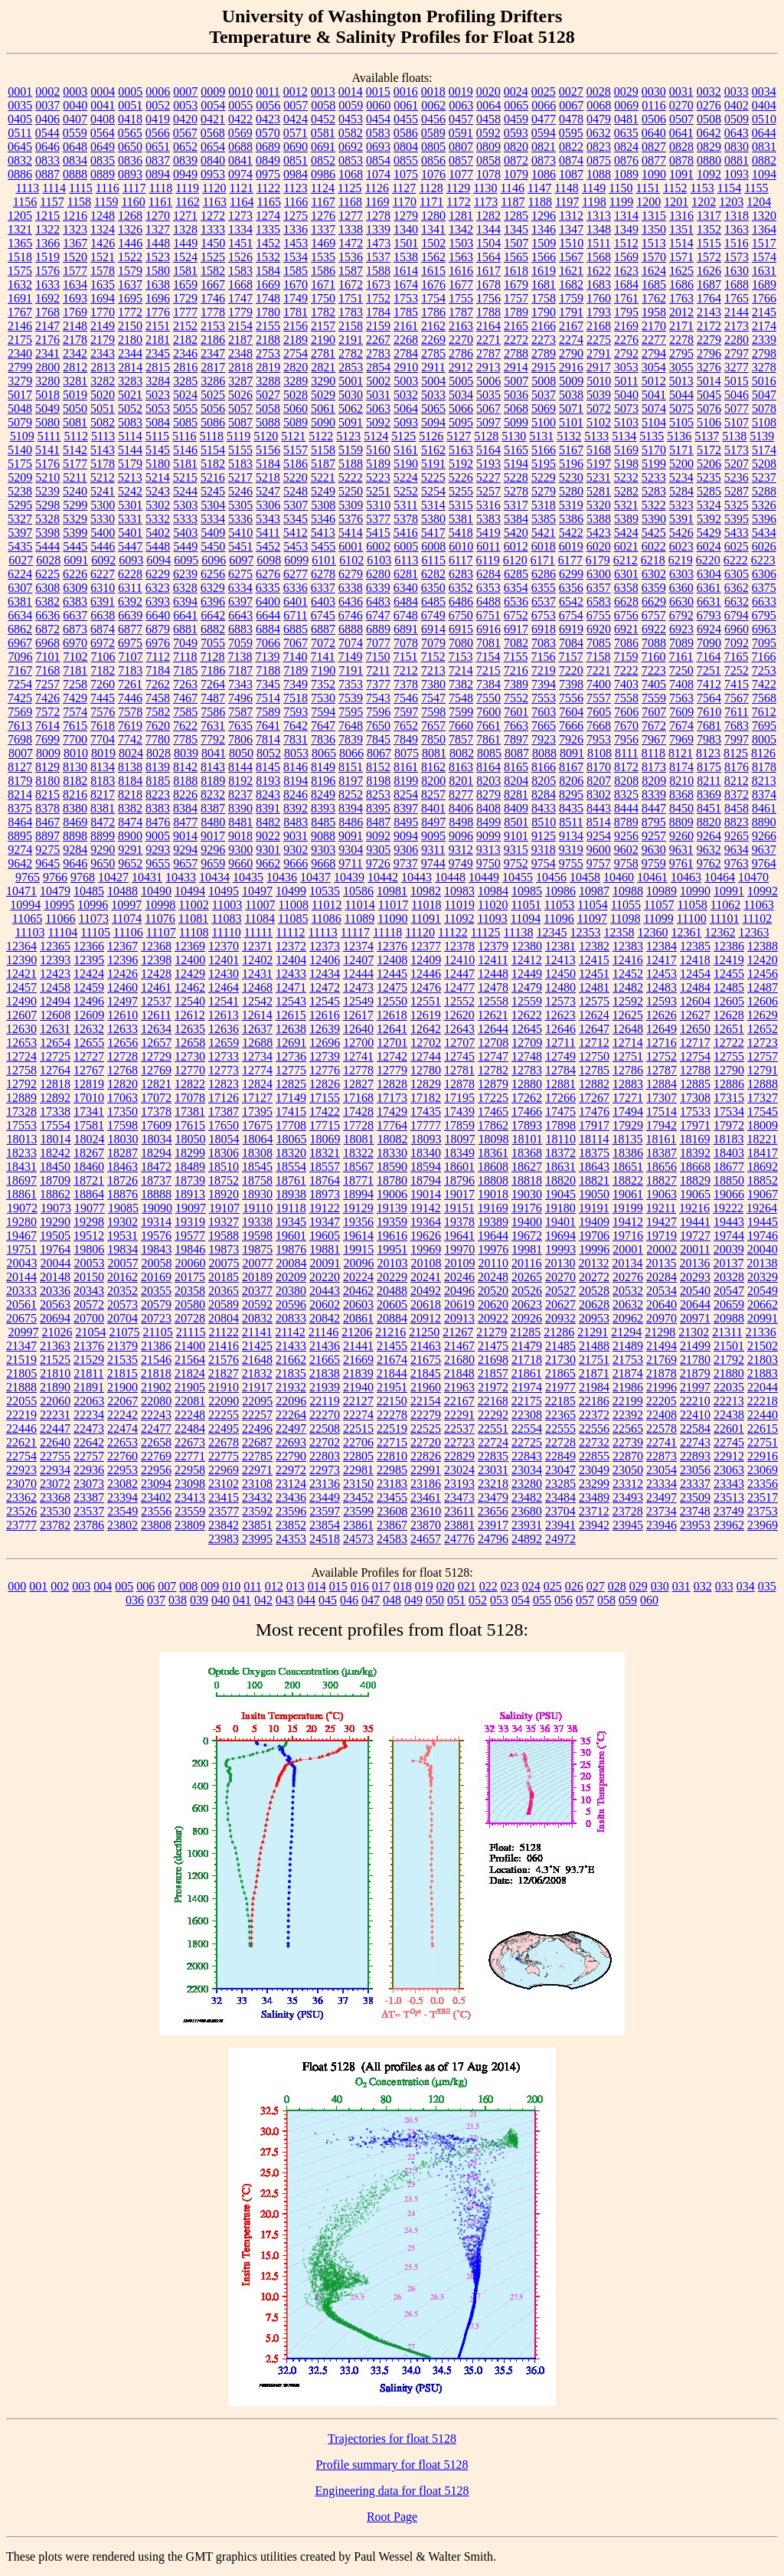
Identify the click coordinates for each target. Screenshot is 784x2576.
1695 (130, 298)
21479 (526, 1345)
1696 (157, 298)
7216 (516, 670)
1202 (703, 201)
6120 (515, 560)
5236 (736, 477)
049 (413, 1600)
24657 (425, 1538)
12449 (526, 973)
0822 (571, 146)
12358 (618, 932)
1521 (102, 256)
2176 (47, 339)
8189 (213, 780)
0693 (378, 146)
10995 (59, 904)
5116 (184, 436)
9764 (764, 863)
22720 (425, 1442)
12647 (594, 1028)
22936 (89, 1469)
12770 (190, 1070)
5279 (543, 491)
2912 (461, 367)
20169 (156, 1276)
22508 (324, 1428)
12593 (661, 1001)
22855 (594, 1456)
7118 (185, 656)
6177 (570, 560)
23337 (695, 1483)
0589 (433, 132)
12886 (729, 1083)
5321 (626, 505)
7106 (103, 656)
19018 (493, 1194)
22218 (762, 1400)
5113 (103, 436)
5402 (157, 532)
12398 (156, 959)
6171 (543, 560)
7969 (681, 739)
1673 (378, 284)
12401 (223, 959)
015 (338, 1586)
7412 (709, 684)
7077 (378, 642)
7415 (736, 684)
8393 (323, 808)
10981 (392, 890)
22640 (55, 1442)
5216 (213, 477)
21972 (493, 1387)
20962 (627, 1318)
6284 (488, 573)
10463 (686, 877)
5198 (626, 463)
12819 (89, 1083)
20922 (493, 1318)
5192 (461, 463)
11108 (194, 932)
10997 (126, 904)
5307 (295, 505)
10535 (324, 890)
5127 (458, 436)
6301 (626, 573)
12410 (459, 959)
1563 (461, 256)
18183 (728, 1139)
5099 (516, 422)
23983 (223, 1538)
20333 (21, 1290)
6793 (709, 615)
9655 (157, 863)
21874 (627, 1373)
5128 (486, 436)
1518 (20, 256)
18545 (257, 1166)
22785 (257, 1456)
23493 (627, 1497)
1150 (620, 188)
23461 (425, 1497)
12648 (627, 1028)
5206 (709, 463)
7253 (764, 670)
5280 (571, 491)
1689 (764, 284)
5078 (764, 408)
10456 (551, 877)
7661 (488, 725)
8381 (102, 808)
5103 (626, 422)
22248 (190, 1414)
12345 (551, 932)
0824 (626, 146)
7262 (157, 684)
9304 (350, 849)
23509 (695, 1497)
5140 (20, 449)
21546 (156, 1359)
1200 (648, 201)
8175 (709, 766)
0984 (295, 174)
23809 (190, 1525)
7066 (268, 642)
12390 (21, 959)
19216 (694, 1207)
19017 (459, 1194)
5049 (47, 408)
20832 (257, 1318)
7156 (543, 656)
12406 (324, 959)
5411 (267, 532)
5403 (185, 532)
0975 (268, 174)
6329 (213, 587)
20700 (89, 1318)
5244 (185, 491)
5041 (654, 394)
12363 (753, 932)
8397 (406, 808)
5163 (461, 449)
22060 (55, 1400)
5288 (764, 491)
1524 (185, 256)
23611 (459, 1511)
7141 (322, 656)
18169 (694, 1139)
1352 (709, 229)
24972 (560, 1538)
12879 (493, 1083)
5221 (323, 477)
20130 (559, 1263)
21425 (257, 1345)
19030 (526, 1194)
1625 (681, 270)
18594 (425, 1166)
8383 (157, 808)
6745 (323, 615)
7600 (488, 711)
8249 (323, 794)
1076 (433, 174)
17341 (89, 1111)
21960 (425, 1387)
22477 (156, 1428)
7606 (626, 711)
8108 (599, 753)
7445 (102, 697)
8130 (75, 766)
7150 (377, 656)
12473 (358, 987)
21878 (661, 1373)
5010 (598, 380)
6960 (736, 629)
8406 (461, 808)
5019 (75, 394)
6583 (598, 601)
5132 (569, 436)
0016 (406, 91)
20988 (729, 1318)
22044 (762, 1387)
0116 (653, 105)
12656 (122, 1042)
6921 (626, 629)
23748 (695, 1511)
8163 (461, 766)
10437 (315, 877)
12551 (425, 1001)
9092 (378, 835)
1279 (406, 215)
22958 (190, 1469)
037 (156, 1600)
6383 (75, 601)
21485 (560, 1345)
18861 (21, 1194)
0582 (350, 132)
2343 (102, 353)
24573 (358, 1538)
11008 (294, 904)
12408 (392, 959)
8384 (185, 808)
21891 (89, 1387)
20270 (560, 1276)
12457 (21, 987)
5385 (543, 518)
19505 (55, 1235)
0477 (543, 119)
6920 (598, 629)
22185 (560, 1400)
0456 (433, 119)
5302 (157, 505)
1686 (681, 284)
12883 (627, 1083)
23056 (695, 1469)
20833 (291, 1318)
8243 (268, 794)
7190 (323, 670)
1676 (433, 284)
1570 (654, 256)
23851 (257, 1525)
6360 (681, 587)
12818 (55, 1083)
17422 (324, 1111)
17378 (156, 1111)
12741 (358, 1056)
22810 (392, 1456)
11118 (387, 932)
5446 (102, 546)
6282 (433, 573)
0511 (19, 132)
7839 (350, 739)
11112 (290, 932)
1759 (571, 298)
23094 (156, 1483)
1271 (185, 215)
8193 (268, 780)
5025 (213, 394)
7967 (654, 739)
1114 (54, 188)
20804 (223, 1318)
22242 (122, 1414)
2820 (295, 367)
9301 (268, 849)
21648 (257, 1359)
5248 (295, 491)
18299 (190, 1152)
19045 (560, 1194)
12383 (627, 946)
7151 (405, 656)
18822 (627, 1180)
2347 (213, 353)
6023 (681, 546)
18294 (156, 1152)
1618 (516, 270)
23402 (156, 1497)
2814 (130, 367)
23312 (627, 1483)
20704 (122, 1318)
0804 (406, 146)
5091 (350, 422)
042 (263, 1600)
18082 (392, 1139)
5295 (20, 505)
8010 (76, 753)
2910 (406, 367)
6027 (20, 560)
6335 (268, 587)
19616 (392, 1235)
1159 (106, 201)
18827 (661, 1180)
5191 (433, 463)
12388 (762, 946)
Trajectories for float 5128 (392, 2438)
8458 (736, 808)
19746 (762, 1235)
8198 (378, 780)
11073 (94, 918)
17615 (190, 1125)
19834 (122, 1249)
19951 (392, 1249)
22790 (291, 1456)
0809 (488, 146)
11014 (359, 904)
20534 (661, 1290)
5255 (461, 491)
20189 (257, 1276)
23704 (560, 1511)
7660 (461, 725)
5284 (681, 491)
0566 (157, 132)
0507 (681, 119)
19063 (661, 1194)
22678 (223, 1442)
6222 (736, 560)
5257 (488, 491)
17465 (493, 1111)
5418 (461, 532)
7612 (764, 711)
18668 (695, 1166)
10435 (248, 877)
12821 (156, 1083)
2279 (709, 339)
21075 (124, 1332)
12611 (156, 1015)
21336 (761, 1332)
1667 (213, 284)
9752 (516, 863)
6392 (130, 601)
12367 (122, 946)
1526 (240, 256)
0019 (461, 91)
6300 (598, 573)
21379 (122, 1345)
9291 (130, 849)
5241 (102, 491)
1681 (543, 284)
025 (553, 1586)
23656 (493, 1511)
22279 (425, 1414)
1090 (654, 174)
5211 (75, 477)
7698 (20, 739)
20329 (762, 1276)
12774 (257, 1070)
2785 (433, 353)
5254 (433, 491)
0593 (516, 132)
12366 (89, 946)
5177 (75, 463)
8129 (47, 766)
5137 (706, 436)
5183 (240, 463)
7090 (709, 642)
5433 (736, 532)
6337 (323, 587)
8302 (598, 794)
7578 (130, 711)
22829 (459, 1456)
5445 (75, 546)
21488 (594, 1345)
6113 (406, 560)
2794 (654, 353)
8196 (323, 780)
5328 (47, 518)
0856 (433, 160)
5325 (736, 505)
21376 (89, 1345)
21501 (729, 1345)
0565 (130, 132)
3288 (268, 380)
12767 (89, 1070)
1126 (377, 188)
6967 (20, 642)
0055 (240, 105)
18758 (257, 1180)
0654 (213, 146)
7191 (350, 670)
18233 (21, 1152)
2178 (75, 339)
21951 (392, 1387)
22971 (257, 1469)
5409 (213, 532)
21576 (223, 1359)
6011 (488, 546)
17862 (493, 1125)
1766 (764, 298)
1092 (709, 174)
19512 (89, 1235)
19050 (594, 1194)
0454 (378, 119)
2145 (764, 312)
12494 (55, 1001)
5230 (571, 477)
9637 (764, 849)
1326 (130, 229)
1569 (626, 256)
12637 (257, 1028)
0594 (543, 132)
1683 (598, 284)
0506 (654, 119)
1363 (736, 229)
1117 (134, 188)
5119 (238, 436)
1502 (433, 243)
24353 (291, 1538)
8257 (433, 794)
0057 (295, 105)
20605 (392, 1304)
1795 (626, 312)
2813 (102, 367)
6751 (488, 615)
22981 (358, 1469)
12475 (392, 987)
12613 (223, 1015)
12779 (392, 1070)
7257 (47, 684)
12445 (392, 973)
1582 (213, 270)
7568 (764, 697)
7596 (378, 711)
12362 (719, 932)
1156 (25, 201)
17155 (324, 1097)
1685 (654, 284)
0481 (626, 119)
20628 (594, 1304)
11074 (127, 918)
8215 (47, 794)
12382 (594, 946)
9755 (571, 863)
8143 (213, 766)
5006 (488, 380)
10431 (147, 877)
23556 (156, 1511)
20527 (560, 1290)
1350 (654, 229)
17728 (358, 1125)
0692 (350, 146)
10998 (160, 904)
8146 (295, 766)
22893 (695, 1456)
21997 (695, 1387)
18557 (324, 1166)
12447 (459, 973)
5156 (268, 449)
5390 (654, 518)
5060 (295, 408)
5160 (378, 449)
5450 (213, 546)
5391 (681, 518)
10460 (618, 877)
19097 (190, 1207)
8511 (571, 822)
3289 (295, 380)
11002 (193, 904)
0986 (323, 174)
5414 (350, 532)
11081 (193, 918)
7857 (461, 739)
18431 (21, 1166)
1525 (213, 256)
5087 (240, 422)
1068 (350, 174)
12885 (695, 1083)
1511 (598, 243)
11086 (326, 918)
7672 (654, 725)
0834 (75, 160)
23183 (392, 1483)
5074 (654, 408)
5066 (461, 408)
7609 (681, 711)
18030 (123, 1139)
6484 (406, 601)
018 (403, 1586)
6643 (240, 615)
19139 (392, 1207)
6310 (102, 587)
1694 (102, 298)
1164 (241, 201)
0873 (543, 160)
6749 (433, 615)
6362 (736, 587)
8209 (654, 780)
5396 (764, 518)
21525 (55, 1359)
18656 (661, 1166)
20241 (425, 1276)
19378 (459, 1221)
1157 (52, 201)
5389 (626, 518)
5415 (378, 532)
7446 (130, 697)
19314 (156, 1221)
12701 (392, 1042)
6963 (764, 629)
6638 (102, 615)
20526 (526, 1290)
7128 (212, 656)
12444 (358, 973)
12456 (762, 973)
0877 (654, 160)
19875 (257, 1249)
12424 (89, 973)
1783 (350, 312)
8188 (185, 780)
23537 (89, 1511)
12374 (358, 946)
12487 (762, 987)
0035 (20, 105)
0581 (323, 132)
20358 (190, 1290)
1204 (758, 201)
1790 (543, 312)
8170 (598, 766)
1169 (377, 201)
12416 (627, 959)
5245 (213, 491)
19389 (493, 1221)
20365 (223, 1290)
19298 (89, 1221)
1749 (295, 298)
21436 (324, 1345)
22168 (493, 1400)
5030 (350, 394)
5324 (709, 505)
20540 (695, 1290)
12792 (21, 1083)
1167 (323, 201)
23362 (21, 1497)
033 (724, 1586)
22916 (762, 1456)
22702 (324, 1442)
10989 (661, 890)
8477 (185, 822)
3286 (213, 380)
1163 (215, 201)
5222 (350, 477)
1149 (594, 188)
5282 (626, 491)
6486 (461, 601)
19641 (459, 1235)
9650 (102, 863)
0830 (736, 146)
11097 (592, 918)
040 (220, 1600)
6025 (736, 546)
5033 (433, 394)
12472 (324, 987)
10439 (349, 877)
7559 (654, 697)
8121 (680, 753)
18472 (156, 1166)
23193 (459, 1483)
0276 (709, 105)
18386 (627, 1152)
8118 (653, 753)
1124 (323, 188)
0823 (598, 146)
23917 (493, 1525)
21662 (291, 1359)
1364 (764, 229)
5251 (378, 491)
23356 (762, 1483)
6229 (157, 573)
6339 (378, 587)
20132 (593, 1263)
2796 (709, 353)
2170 (654, 325)
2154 (240, 325)
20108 (426, 1263)
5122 (321, 436)
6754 (571, 615)
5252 (406, 491)
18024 (89, 1139)
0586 (406, 132)
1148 (566, 188)
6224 (20, 573)
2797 (736, 353)
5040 (626, 394)
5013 (681, 380)
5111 (49, 436)
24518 (324, 1538)
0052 (157, 105)
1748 (268, 298)
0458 (488, 119)
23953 (695, 1525)
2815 (157, 367)
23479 (493, 1497)
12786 (627, 1070)
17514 (661, 1111)
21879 (695, 1373)
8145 (268, 766)
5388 (598, 518)
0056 (268, 105)
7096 (20, 656)
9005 (157, 835)
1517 (764, 243)
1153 (702, 188)
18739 (190, 1180)
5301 (130, 505)
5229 (543, 477)
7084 (571, 642)
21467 (459, 1345)
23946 (661, 1525)
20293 (695, 1276)
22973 (324, 1469)
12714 (627, 1042)
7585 (185, 711)
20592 (257, 1304)
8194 (295, 780)
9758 (626, 863)
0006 (157, 91)
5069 (543, 408)
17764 (392, 1125)
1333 (213, 229)
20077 (258, 1263)
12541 (223, 1001)
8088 (544, 753)
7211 (378, 670)
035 (767, 1586)
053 (499, 1600)
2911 (433, 367)
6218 (653, 560)
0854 (378, 160)
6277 (295, 573)
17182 (425, 1097)
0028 (598, 91)
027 (595, 1586)
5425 (654, 532)
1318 (736, 215)
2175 (20, 339)
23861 (358, 1525)
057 (585, 1600)
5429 (709, 532)
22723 (459, 1442)
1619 (543, 270)
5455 (323, 546)
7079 (433, 642)
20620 (493, 1304)
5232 (626, 477)
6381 (20, 601)
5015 (736, 380)
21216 (390, 1332)
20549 (762, 1290)
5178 (102, 463)
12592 (627, 1001)
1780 (268, 312)
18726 (122, 1180)
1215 (47, 215)
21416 (223, 1345)
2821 (323, 367)
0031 (681, 91)
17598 (122, 1125)
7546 (406, 697)
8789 (626, 822)
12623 (560, 1015)
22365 (560, 1414)
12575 (594, 1001)
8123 (708, 753)
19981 (526, 1249)
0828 (681, 146)
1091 (681, 174)
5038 (571, 394)
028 (617, 1586)
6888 (350, 629)
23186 (425, 1483)
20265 (526, 1276)
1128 (431, 188)
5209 (20, 477)
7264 (213, 684)
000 (17, 1586)
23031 (493, 1469)
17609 (156, 1125)
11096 (558, 918)
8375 (20, 808)
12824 (257, 1083)
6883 (240, 629)
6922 (654, 629)
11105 (95, 932)
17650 (223, 1125)
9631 (681, 849)
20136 (694, 1263)
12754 (695, 1056)
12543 (291, 1001)
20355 (156, 1290)
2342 (75, 353)
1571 (681, 256)
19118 (290, 1207)
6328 (185, 587)
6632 (736, 601)
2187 (240, 339)
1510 (571, 243)
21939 (324, 1387)
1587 (350, 270)
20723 (156, 1318)
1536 (350, 256)
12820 (122, 1083)
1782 (323, 312)
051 (456, 1600)
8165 (516, 766)
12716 (661, 1042)
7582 (157, 711)
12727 (89, 1056)
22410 (695, 1414)
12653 (21, 1042)
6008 (433, 546)
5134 (624, 436)
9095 (433, 835)
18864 (89, 1194)
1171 (431, 201)
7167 (20, 670)
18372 (560, 1152)
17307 (661, 1097)
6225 (47, 573)
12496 (89, 1001)
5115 (157, 436)
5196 (571, 463)
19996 (594, 1249)
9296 (213, 849)
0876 (626, 160)
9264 (709, 835)
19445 (762, 1221)
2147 (47, 325)
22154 (425, 1400)
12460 (122, 987)
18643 (594, 1166)
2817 (213, 367)
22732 (594, 1442)
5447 (130, 546)
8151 (350, 766)
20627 (560, 1304)
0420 (185, 119)
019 (424, 1586)
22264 (291, 1414)
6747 (378, 615)
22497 (291, 1428)
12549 (358, 1001)
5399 (75, 532)
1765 (736, 298)
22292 (493, 1414)
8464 (20, 822)
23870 (425, 1525)
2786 (461, 353)
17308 (695, 1097)
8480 (213, 822)
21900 (122, 1387)
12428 (156, 973)
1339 (378, 229)
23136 (324, 1483)
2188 (268, 339)
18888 (156, 1194)
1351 (681, 229)
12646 (560, 1028)
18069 (325, 1139)
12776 (324, 1070)
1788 (488, 312)
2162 (433, 325)
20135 (660, 1263)
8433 (543, 808)
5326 (764, 505)
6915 (461, 629)
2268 (406, 339)
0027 (571, 91)
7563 (681, 697)
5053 (157, 408)
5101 (571, 422)
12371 (257, 946)
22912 (729, 1456)
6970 (75, 642)
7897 (516, 739)
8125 (736, 753)
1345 (516, 229)
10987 (594, 890)
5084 (157, 422)
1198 (594, 201)
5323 (681, 505)
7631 (213, 725)
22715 (392, 1442)
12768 (122, 1070)
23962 (729, 1525)
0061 (406, 105)
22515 (358, 1428)
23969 (762, 1525)
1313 (598, 215)
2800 (47, 367)
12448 (493, 973)
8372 (736, 794)
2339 (764, 339)
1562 (433, 256)
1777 (185, 312)
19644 (493, 1235)
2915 (543, 367)
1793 (598, 312)
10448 (450, 877)
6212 (625, 560)
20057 (123, 1263)
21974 (526, 1387)
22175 (526, 1400)
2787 (488, 353)
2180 (130, 339)
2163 (461, 325)
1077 (461, 174)
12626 (661, 1015)
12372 (291, 946)
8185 (157, 780)
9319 (571, 849)
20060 (190, 1263)
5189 (378, 463)
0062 (433, 105)
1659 (185, 284)
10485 (89, 890)
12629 (762, 1015)
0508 (709, 119)
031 (681, 1586)
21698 (493, 1359)
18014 (56, 1139)
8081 (434, 753)
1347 (571, 229)
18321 (324, 1152)
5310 (378, 505)
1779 (240, 312)
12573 (560, 1001)
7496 (240, 697)
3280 (47, 380)
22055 (21, 1400)
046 (349, 1600)
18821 (594, 1180)
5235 (709, 477)
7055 (213, 642)
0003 (75, 91)
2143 (709, 312)
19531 (122, 1235)
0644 (764, 132)
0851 (295, 160)
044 (306, 1600)
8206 (571, 780)
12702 (425, 1042)
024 (531, 1586)
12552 (459, 1001)
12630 (21, 1028)
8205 (543, 780)
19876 (291, 1249)
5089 (295, 422)
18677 (729, 1166)
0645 (20, 146)
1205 (20, 215)
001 (38, 1586)
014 (317, 1586)
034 (746, 1586)
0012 (295, 91)
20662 (762, 1304)
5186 (295, 463)
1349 (626, 229)
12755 (729, 1056)
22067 (122, 1400)
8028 (158, 753)
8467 (47, 822)
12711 (560, 1042)
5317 (516, 505)
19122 (324, 1207)
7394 (543, 684)
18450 (55, 1166)
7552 (516, 697)
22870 (627, 1456)
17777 (425, 1125)
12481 (594, 987)
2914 (516, 367)
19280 (21, 1221)
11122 (453, 932)
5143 (102, 449)
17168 (358, 1097)
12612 (190, 1015)
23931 (526, 1525)
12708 (493, 1042)
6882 (213, 629)
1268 (130, 215)
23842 (223, 1525)
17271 (627, 1097)
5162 (433, 449)
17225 (493, 1097)
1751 (350, 298)
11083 (226, 918)
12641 (392, 1028)
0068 (598, 105)
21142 (290, 1332)
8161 (406, 766)
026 (574, 1586)
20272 (594, 1276)
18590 (392, 1166)
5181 (185, 463)
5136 (679, 436)
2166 (543, 325)
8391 (268, 808)
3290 (323, 380)
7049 (185, 642)
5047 (764, 394)
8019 (103, 753)
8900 (130, 835)
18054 (224, 1139)
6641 (185, 615)
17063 (122, 1097)
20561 (21, 1304)
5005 (461, 380)
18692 (762, 1166)
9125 (543, 835)
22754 (21, 1456)
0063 (461, 105)
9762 (709, 863)
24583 (392, 1538)
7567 (736, 697)
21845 (425, 1373)
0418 (130, 119)
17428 (358, 1111)
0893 (130, 174)
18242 (55, 1152)
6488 (488, 601)
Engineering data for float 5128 (392, 2490)
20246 (459, 1276)
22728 (560, 1442)
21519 (21, 1359)
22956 (156, 1469)
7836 (323, 739)
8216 (75, 794)
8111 (627, 753)
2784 (406, 353)
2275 (598, 339)
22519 (392, 1428)
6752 (516, 615)
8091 (572, 753)
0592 (488, 132)
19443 (729, 1221)
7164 (708, 656)
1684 (626, 284)
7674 (681, 725)
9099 (488, 835)
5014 (709, 380)
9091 (350, 835)
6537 (543, 601)
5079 (20, 422)
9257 (654, 835)
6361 (709, 587)
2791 (598, 353)
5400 (102, 532)
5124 (376, 436)
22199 (627, 1400)
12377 (425, 946)
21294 (626, 1332)
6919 (571, 629)
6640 (157, 615)
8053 (296, 753)
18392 (695, 1152)
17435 (425, 1111)
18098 (494, 1139)
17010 (89, 1097)
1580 (157, 270)
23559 (190, 1511)
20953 (594, 1318)
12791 (762, 1070)
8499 (488, 822)
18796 (459, 1180)
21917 (257, 1387)
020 (445, 1586)
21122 (224, 1332)
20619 (459, 1304)
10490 (156, 890)
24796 (493, 1538)
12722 (729, 1042)
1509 (543, 243)
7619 (130, 725)
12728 (122, 1056)
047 (370, 1600)
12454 (695, 973)
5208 (764, 463)
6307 (20, 587)
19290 (55, 1221)
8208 (626, 780)
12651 (729, 1028)
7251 (709, 670)
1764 (709, 298)
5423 (598, 532)
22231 (55, 1414)
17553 (21, 1125)
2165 (516, 325)
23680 (526, 1511)
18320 (291, 1152)
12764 (55, 1070)
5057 (240, 408)
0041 (102, 105)
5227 (488, 477)
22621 (21, 1442)
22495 (223, 1428)
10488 (122, 890)
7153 (460, 656)
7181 (75, 670)
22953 (122, 1469)
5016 (764, 380)
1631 (764, 270)
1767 (20, 312)
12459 (89, 987)
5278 (516, 491)
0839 (185, 160)
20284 (661, 1276)
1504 (488, 243)
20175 (190, 1276)
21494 (661, 1345)
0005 (130, 91)
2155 (268, 325)
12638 (291, 1028)
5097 (488, 422)
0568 (213, 132)
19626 (425, 1235)
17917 (594, 1125)
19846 (190, 1249)
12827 (358, 1083)
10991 (729, 890)
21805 (21, 1373)
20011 (695, 1249)
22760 (122, 1456)
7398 (571, 684)
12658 (190, 1042)
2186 (213, 339)
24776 (459, 1538)
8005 (764, 739)
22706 (358, 1442)
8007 (20, 753)
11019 (460, 904)
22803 (324, 1456)
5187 (323, 463)
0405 (20, 119)
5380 (433, 518)
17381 (190, 1111)
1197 (567, 201)
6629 (654, 601)
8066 (351, 753)
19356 (358, 1221)
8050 (241, 753)
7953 (598, 739)
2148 (75, 325)
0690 (295, 146)
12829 (425, 1083)
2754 (295, 353)
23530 (55, 1511)
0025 (543, 91)
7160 (653, 656)
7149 (350, 656)
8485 (323, 822)
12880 (526, 1083)
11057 (659, 904)
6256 (213, 573)
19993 (560, 1249)
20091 (325, 1263)
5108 (764, 422)
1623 (626, 270)
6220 (708, 560)
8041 (213, 753)
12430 (223, 973)
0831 (764, 146)
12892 (55, 1097)
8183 (102, 780)
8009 (48, 753)
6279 (350, 573)
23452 (358, 1497)
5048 (20, 408)
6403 (323, 601)
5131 (541, 436)
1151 (648, 188)
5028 (295, 394)
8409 (516, 808)
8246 (295, 794)
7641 (268, 725)
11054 (592, 904)
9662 (268, 863)
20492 (425, 1290)
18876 (122, 1194)
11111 (258, 932)
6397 (240, 601)
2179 (102, 339)
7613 (20, 725)
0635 (626, 132)
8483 (295, 822)
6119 (487, 560)
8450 (681, 808)
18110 (561, 1139)
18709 (55, 1180)
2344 (130, 353)
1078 (488, 174)
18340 (425, 1152)
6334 (240, 587)
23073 (89, 1483)
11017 (393, 904)
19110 (258, 1207)
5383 (488, 518)
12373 (324, 946)
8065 (324, 753)
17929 (627, 1125)
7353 (350, 684)
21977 (560, 1387)
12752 (661, 1056)
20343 (89, 1290)
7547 (433, 697)
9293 (157, 849)
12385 (695, 946)
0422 (240, 119)
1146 (512, 188)
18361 (493, 1152)
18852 (762, 1180)
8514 (598, 822)
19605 (324, 1235)
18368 (526, 1152)
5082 (102, 422)
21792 (729, 1359)
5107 (736, 422)
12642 (425, 1028)
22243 (156, 1414)
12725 (55, 1056)
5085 (185, 422)
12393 (55, 959)
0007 (185, 91)
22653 (122, 1442)
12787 (661, 1070)
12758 (21, 1070)
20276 (627, 1276)
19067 (762, 1194)
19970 (459, 1249)
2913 (488, 367)
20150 (89, 1276)
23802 (122, 1525)
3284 (157, 380)
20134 (627, 1263)
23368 (55, 1497)
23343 (729, 1483)
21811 (88, 1373)
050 (435, 1600)
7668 (598, 725)
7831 (295, 739)
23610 (425, 1511)
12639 (324, 1028)
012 (274, 1586)
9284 (75, 849)
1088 (598, 174)
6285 (516, 573)
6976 (157, 642)
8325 (626, 794)
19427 (661, 1221)
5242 (130, 491)
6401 (295, 601)
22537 (459, 1428)
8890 (764, 822)
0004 (102, 91)
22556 (594, 1428)
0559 (75, 132)
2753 (268, 353)
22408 (661, 1414)
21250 (424, 1332)
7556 (571, 697)
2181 (157, 339)
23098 (190, 1483)
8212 (736, 780)
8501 (516, 822)
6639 (130, 615)
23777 (21, 1525)
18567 (358, 1166)
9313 (488, 849)
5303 (185, 505)
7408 (681, 684)
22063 (89, 1400)
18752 (223, 1180)
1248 (102, 215)
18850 (729, 1180)
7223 (654, 670)
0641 (681, 132)
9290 (102, 849)
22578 (661, 1428)
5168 (598, 449)
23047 (560, 1469)
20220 (324, 1276)
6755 (598, 615)
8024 (131, 753)
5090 (323, 422)
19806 (89, 1249)
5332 (157, 518)
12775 (291, 1070)
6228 (130, 573)
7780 (157, 739)
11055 (626, 904)
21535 (122, 1359)
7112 (158, 656)
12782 (493, 1070)
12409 (425, 959)
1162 (187, 201)
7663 (516, 725)
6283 (461, 573)
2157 (323, 325)
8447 (654, 808)
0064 (488, 105)
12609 (89, 1015)
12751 (627, 1056)
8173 (654, 766)
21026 (56, 1332)
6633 (764, 601)
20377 (257, 1290)
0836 (130, 160)
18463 (122, 1166)
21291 (592, 1332)
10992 (762, 890)
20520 (493, 1290)
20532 (627, 1290)
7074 (350, 642)
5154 (213, 449)
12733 (223, 1056)
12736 (291, 1056)
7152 (432, 656)
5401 (130, 532)
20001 (627, 1249)
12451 (594, 973)
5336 (240, 518)
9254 (598, 835)
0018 (433, 91)
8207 (598, 780)
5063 (378, 408)
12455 (729, 973)
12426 (122, 973)
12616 (324, 1015)
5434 (764, 532)
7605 (598, 711)
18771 (358, 1180)
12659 (223, 1042)
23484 (560, 1497)
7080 (461, 642)
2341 (47, 353)
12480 (560, 987)
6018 (543, 546)
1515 (709, 243)
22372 (594, 1414)
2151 (157, 325)
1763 (681, 298)
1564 (488, 256)
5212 (102, 477)
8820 (709, 822)
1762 (654, 298)
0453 (350, 119)
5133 (596, 436)
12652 (762, 1028)
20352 (122, 1290)
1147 (539, 188)
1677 (461, 284)
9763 (736, 863)
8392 (295, 808)
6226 (75, 573)
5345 (295, 518)
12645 (526, 1028)
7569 (20, 711)
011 (252, 1586)
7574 (75, 711)
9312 (461, 849)
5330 (102, 518)
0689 (268, 146)
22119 (324, 1400)
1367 (75, 243)
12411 (493, 959)
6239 (185, 573)
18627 (526, 1166)
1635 (102, 284)
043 (285, 1600)
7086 (626, 642)
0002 (47, 91)
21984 (594, 1387)
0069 (626, 105)
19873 (223, 1249)
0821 (543, 146)
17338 (55, 1111)
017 (381, 1586)
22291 (459, 1414)
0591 (461, 132)
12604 (695, 1001)
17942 (661, 1125)
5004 (433, 380)
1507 (516, 243)
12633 (122, 1028)
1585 (295, 270)
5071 (571, 408)
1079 (516, 174)
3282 (102, 380)
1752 (378, 298)
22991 (425, 1469)
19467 (21, 1235)
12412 (526, 959)
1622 (598, 270)
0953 (213, 174)
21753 (627, 1359)
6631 (709, 601)
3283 (130, 380)
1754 (433, 298)
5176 (47, 463)
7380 (433, 684)
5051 (102, 408)
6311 (130, 587)
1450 (213, 243)
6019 (571, 546)
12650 (695, 1028)
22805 (358, 1456)
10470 (753, 877)
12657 (156, 1042)
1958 (654, 312)
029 (638, 1586)
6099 (296, 560)
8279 (488, 794)
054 (520, 1600)
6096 (213, 560)
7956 (626, 739)
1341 (433, 229)
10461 (652, 877)
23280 (526, 1483)
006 (145, 1586)
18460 (89, 1166)
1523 (157, 256)
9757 (598, 863)
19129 (358, 1207)
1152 (675, 188)
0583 (378, 132)
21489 (627, 1345)
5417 (433, 532)
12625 (627, 1015)
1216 (75, 215)
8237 (240, 794)
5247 (268, 491)
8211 (708, 780)
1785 (406, 312)
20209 (291, 1276)
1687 (709, 284)
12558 (493, 1001)
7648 (350, 725)
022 (488, 1586)
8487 (378, 822)
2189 (295, 339)
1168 (350, 201)
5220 (295, 477)
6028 (48, 560)
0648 (75, 146)
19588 (223, 1235)
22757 (89, 1456)
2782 (350, 353)
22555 (560, 1428)
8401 (433, 808)
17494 (627, 1111)
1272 (213, 215)
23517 (762, 1497)
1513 (654, 243)
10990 (695, 890)
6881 (185, 629)
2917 (598, 367)
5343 (268, 518)
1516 (736, 243)
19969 (425, 1249)
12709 (526, 1042)
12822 (190, 1083)
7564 (709, 697)
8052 (268, 753)
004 (102, 1586)
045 (327, 1600)
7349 (295, 684)
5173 (736, 449)
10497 (257, 890)
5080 (47, 422)
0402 (736, 105)
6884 (268, 629)
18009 (762, 1125)
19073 (56, 1207)
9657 (185, 863)
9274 (20, 849)
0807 (461, 146)
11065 (27, 918)
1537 (378, 256)
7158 (598, 656)
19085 (123, 1207)
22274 (358, 1414)
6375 (764, 587)
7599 (461, 711)
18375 (594, 1152)
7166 (763, 656)
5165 (516, 449)
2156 (295, 325)
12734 (257, 1056)
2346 (185, 353)
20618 (425, 1304)
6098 (268, 560)
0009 (213, 91)
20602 (324, 1304)
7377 (378, 684)
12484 (695, 987)
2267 (378, 339)
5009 (571, 380)
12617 (358, 1015)
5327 (20, 518)
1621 (571, 270)
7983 (709, 739)
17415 (291, 1111)
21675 (425, 1359)
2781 (323, 353)
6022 (654, 546)
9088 (323, 835)
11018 (426, 904)
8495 (406, 822)
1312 (571, 215)
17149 (291, 1097)
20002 (661, 1249)
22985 (392, 1469)
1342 (461, 229)
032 (703, 1586)
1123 (295, 188)
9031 (295, 835)
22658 (156, 1442)
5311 (405, 505)
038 (177, 1600)
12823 (223, 1083)
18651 (627, 1166)
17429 (392, 1111)
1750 (323, 298)
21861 (526, 1373)
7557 (598, 697)
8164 (488, 766)
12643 (459, 1028)
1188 (540, 201)
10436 (281, 877)
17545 (762, 1111)
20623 (526, 1304)
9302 (295, 849)
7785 (185, 739)
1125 (349, 188)
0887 (47, 174)
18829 (695, 1180)
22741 (661, 1442)
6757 (654, 615)
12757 (762, 1056)
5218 (268, 477)
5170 (654, 449)
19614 (358, 1235)
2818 (240, 367)
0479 (598, 119)
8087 (517, 753)
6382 (47, 601)
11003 (227, 904)
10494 (190, 890)
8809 (681, 822)
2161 (406, 325)
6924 (709, 629)
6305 (736, 573)
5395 (736, 518)
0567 (185, 132)
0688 (240, 146)
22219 (21, 1414)
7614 (47, 725)
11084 (260, 918)
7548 (461, 697)
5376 (350, 518)
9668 (323, 863)
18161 (660, 1139)
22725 (526, 1442)
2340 (20, 353)
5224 (406, 477)
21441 (358, 1345)
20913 (459, 1318)
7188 (268, 670)
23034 (526, 1469)
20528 (594, 1290)
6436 (350, 601)
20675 (21, 1318)
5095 (461, 422)
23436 (291, 1497)
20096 (359, 1263)
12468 (257, 987)
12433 (291, 973)
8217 (102, 794)
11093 (492, 918)
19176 (526, 1207)
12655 (89, 1042)
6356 (571, 587)
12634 (156, 1028)
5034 (461, 394)
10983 (459, 890)
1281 (461, 215)
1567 (571, 256)
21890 (55, 1387)
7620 (157, 725)
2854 (378, 367)
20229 (392, 1276)
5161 (406, 449)
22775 (223, 1456)
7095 (764, 642)
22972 (291, 1469)
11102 (757, 918)
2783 (378, 353)
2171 (681, 325)
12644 (493, 1028)
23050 (627, 1469)
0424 (295, 119)
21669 (358, 1359)
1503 (461, 243)
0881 (736, 160)
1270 (157, 215)
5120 (265, 436)
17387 (223, 1111)
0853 (350, 160)
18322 (358, 1152)
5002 (378, 380)
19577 (190, 1235)
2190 (323, 339)
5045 (709, 394)
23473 (459, 1497)
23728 (627, 1511)
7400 (598, 684)
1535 (323, 256)
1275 (295, 215)
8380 (75, 808)
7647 (323, 725)
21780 (695, 1359)
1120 (214, 188)
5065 (433, 408)
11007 (260, 904)
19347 (324, 1221)
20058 (157, 1263)
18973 (324, 1194)
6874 (102, 629)
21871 (594, 1373)
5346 (323, 518)
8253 (378, 794)
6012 (516, 546)
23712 (594, 1511)
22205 (661, 1400)
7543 (378, 697)
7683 (736, 725)
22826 (425, 1456)
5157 (295, 449)
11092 (459, 918)
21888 (21, 1387)
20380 (291, 1290)
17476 (594, 1111)
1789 (516, 312)
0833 (47, 160)
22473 (89, 1428)
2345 (157, 353)
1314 (626, 215)
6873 (75, 629)
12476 (425, 987)
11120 (420, 932)
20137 (728, 1263)
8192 (240, 780)
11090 (392, 918)
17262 (526, 1097)
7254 (20, 684)
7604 (571, 711)
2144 (736, 312)
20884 (392, 1318)
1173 (486, 201)
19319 (190, 1221)
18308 (257, 1152)
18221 (761, 1139)
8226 (185, 794)
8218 (130, 794)
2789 (543, 353)
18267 (89, 1152)
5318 (543, 505)
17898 (560, 1125)
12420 (762, 959)
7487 (213, 697)
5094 (433, 422)
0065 (516, 105)
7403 (626, 684)
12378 (459, 946)
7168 (47, 670)
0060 (378, 105)
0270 (681, 105)
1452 (268, 243)
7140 (295, 656)
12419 (729, 959)
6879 (157, 629)
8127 (20, 766)
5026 (240, 394)
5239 (47, 491)
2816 (185, 367)
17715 (324, 1125)
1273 (240, 215)
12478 (493, 987)
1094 (764, 174)
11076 (160, 918)
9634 (736, 849)
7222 (626, 670)
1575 (20, 270)
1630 (736, 270)
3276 (709, 367)
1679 (516, 284)
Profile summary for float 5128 (391, 2464)
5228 (516, 477)
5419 (488, 532)
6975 (130, 642)
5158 (323, 449)
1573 (736, 256)
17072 (156, 1097)
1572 (709, 256)
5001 (350, 380)
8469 (75, 822)
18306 (223, 1152)
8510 (543, 822)
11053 (559, 904)
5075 (681, 408)
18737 (156, 1180)
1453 (295, 243)
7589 (268, 711)
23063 (729, 1469)
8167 (571, 766)
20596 (291, 1304)
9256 (626, 835)
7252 (736, 670)
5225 (433, 477)
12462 (190, 987)
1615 (433, 270)
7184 (157, 670)
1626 (709, 270)
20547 (729, 1290)
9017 (213, 835)
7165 (736, 656)
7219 (543, 670)
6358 (626, 587)
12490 (21, 1001)
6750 (461, 615)
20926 (526, 1318)
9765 (27, 877)
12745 (459, 1056)
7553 (543, 697)
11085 (293, 918)
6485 (433, 601)
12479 (526, 987)
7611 (736, 711)
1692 (47, 298)
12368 (156, 946)
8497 (433, 822)
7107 (131, 656)
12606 (762, 1001)
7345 (268, 684)
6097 (241, 560)
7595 (350, 711)
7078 (406, 642)
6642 (213, 615)
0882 (764, 160)
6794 (736, 615)
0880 (709, 160)
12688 (257, 1042)
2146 (20, 325)
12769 (156, 1070)
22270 (324, 1414)
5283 (654, 491)
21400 (190, 1345)
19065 (695, 1194)
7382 (461, 684)
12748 (526, 1056)
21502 (762, 1345)
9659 (213, 863)
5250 (350, 491)
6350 (433, 587)
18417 (762, 1152)
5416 (406, 532)
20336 (55, 1290)
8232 (213, 794)
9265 (736, 835)
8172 (626, 766)
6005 (406, 546)
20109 (460, 1263)
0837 (157, 160)
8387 (213, 808)
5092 (378, 422)
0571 (295, 132)
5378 (406, 518)
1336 (295, 229)
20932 (560, 1318)
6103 (379, 560)
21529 (89, 1359)
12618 (392, 1015)
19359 (392, 1221)
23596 (291, 1511)
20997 (23, 1332)
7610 (709, 711)
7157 (570, 656)
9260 (681, 835)
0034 (764, 91)
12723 (762, 1042)
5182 (213, 463)
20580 (190, 1304)
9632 (709, 849)
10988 (627, 890)
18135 (627, 1139)
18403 (729, 1152)
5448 (157, 546)
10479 (55, 890)
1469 (323, 243)
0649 (102, 146)
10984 (493, 890)
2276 (626, 339)
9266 (764, 835)
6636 (47, 615)
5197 (598, 463)
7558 (626, 697)
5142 (75, 449)
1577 (75, 270)
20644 (695, 1304)
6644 (268, 615)
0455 (406, 119)
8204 (516, 780)
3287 (240, 380)
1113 (27, 188)
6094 (158, 560)
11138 (519, 932)
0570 (268, 132)
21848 (459, 1373)
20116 (526, 1263)
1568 (598, 256)
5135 (651, 436)
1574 (764, 256)
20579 (156, 1304)
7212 (406, 670)
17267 (594, 1097)
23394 (122, 1497)
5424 (626, 532)
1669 (268, 284)
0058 (323, 105)
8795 (654, 822)
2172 (709, 325)
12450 (560, 973)
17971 (695, 1125)
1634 (75, 284)
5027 (268, 394)
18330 (392, 1152)
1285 (516, 215)
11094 (526, 918)
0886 (20, 174)
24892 (526, 1538)
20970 (661, 1318)
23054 (661, 1469)
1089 (626, 174)
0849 (268, 160)
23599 (358, 1511)
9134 (571, 835)
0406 (47, 119)
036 (135, 1600)
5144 (130, 449)
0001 (20, 91)
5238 (20, 491)
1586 (323, 270)
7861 (488, 739)
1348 (598, 229)
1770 (102, 312)
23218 (493, 1483)
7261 (130, 684)
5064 (406, 408)
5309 (350, 505)
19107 (224, 1207)
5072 (598, 408)
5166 (543, 449)
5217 (240, 477)
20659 (729, 1304)
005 (124, 1586)
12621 (493, 1015)
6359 (654, 587)
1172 (458, 201)
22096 (291, 1400)
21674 (392, 1359)
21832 (257, 1373)
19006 (392, 1194)
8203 (488, 780)
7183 (130, 670)
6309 (75, 587)
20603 (358, 1304)
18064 (258, 1139)
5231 (598, 477)
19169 (493, 1207)
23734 (661, 1511)
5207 (736, 463)
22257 (257, 1414)
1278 (378, 215)
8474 (130, 822)
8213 (764, 780)
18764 (324, 1180)
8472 (102, 822)
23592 (257, 1511)
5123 (348, 436)
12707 (459, 1042)
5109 (22, 436)
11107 (161, 932)
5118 (212, 436)
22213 (729, 1400)
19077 (89, 1207)
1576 (47, 270)
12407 (358, 959)
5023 (157, 394)
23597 (324, 1511)
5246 (240, 491)
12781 (459, 1070)
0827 (654, 146)
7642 (295, 725)
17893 (526, 1125)
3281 (75, 380)
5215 (185, 477)
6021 (626, 546)
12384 (661, 946)
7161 (680, 656)
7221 (598, 670)
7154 (487, 656)
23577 (223, 1511)
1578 (102, 270)
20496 (459, 1290)
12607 (21, 1015)
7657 (433, 725)
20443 (324, 1290)
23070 (21, 1483)
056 (563, 1600)
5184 (268, 463)
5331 (130, 518)
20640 (661, 1304)
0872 (516, 160)
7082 (516, 642)
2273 (543, 339)
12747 (493, 1056)
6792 (681, 615)
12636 (223, 1028)
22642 (89, 1442)
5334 (213, 518)
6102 (351, 560)
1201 (676, 201)
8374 (764, 794)
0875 (598, 160)
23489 (594, 1497)
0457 (461, 119)
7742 (130, 739)
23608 (392, 1511)
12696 (324, 1042)
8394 (350, 808)
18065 (291, 1139)
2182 (185, 339)
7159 (625, 656)
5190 (406, 463)
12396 (122, 959)
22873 (661, 1456)
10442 (383, 877)
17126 (223, 1097)
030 (660, 1586)
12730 (190, 1056)
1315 (654, 215)
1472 (350, 243)
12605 (729, 1001)
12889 (21, 1097)
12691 (291, 1042)
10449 (484, 877)
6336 (295, 587)
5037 (543, 394)
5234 (681, 477)
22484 (190, 1428)
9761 (681, 863)
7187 (240, 670)
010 (231, 1586)
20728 (190, 1318)
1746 (213, 298)
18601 (459, 1166)
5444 (47, 546)
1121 (241, 188)
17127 (257, 1097)
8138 (130, 766)
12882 (594, 1083)
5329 (75, 518)
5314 (433, 505)
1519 (47, 256)
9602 (626, 849)
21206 (356, 1332)
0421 (213, 119)
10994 (25, 904)
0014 (350, 91)
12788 (695, 1070)
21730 (560, 1359)
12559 (526, 1001)
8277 (461, 794)
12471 (291, 987)
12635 (190, 1028)
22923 (21, 1469)
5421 (543, 532)
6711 (295, 615)
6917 (516, 629)
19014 (425, 1194)
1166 (296, 201)
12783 (526, 1070)
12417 (661, 959)
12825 (291, 1083)
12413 (560, 959)
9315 (516, 849)
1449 (185, 243)
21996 (661, 1387)
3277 (736, 367)
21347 (21, 1345)
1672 (350, 284)
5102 (598, 422)
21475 (493, 1345)
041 (242, 1600)
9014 (185, 835)
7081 (488, 642)
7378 (406, 684)
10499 (291, 890)
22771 (190, 1456)
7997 (736, 739)
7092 (736, 642)
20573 (122, 1304)
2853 (350, 367)
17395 (257, 1111)
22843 (526, 1456)
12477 (459, 987)
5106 (709, 422)
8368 (681, 794)
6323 (157, 587)
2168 (598, 325)
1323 (75, 229)
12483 (661, 987)
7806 (240, 739)
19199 (627, 1207)
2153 (213, 325)
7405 (654, 684)
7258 (75, 684)
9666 (295, 863)
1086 (543, 174)
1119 (187, 188)
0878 (681, 160)
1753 (406, 298)
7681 (709, 725)
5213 (130, 477)
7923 (543, 739)
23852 (291, 1525)
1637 (130, 284)
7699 (47, 739)
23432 (257, 1497)
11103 (30, 932)
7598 (433, 711)
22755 (55, 1456)
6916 (488, 629)
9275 (47, 849)
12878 (459, 1083)
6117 (460, 560)
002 (60, 1586)
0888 (75, 174)
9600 (598, 849)
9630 (654, 849)
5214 (157, 477)
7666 (571, 725)
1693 (75, 298)
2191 (350, 339)
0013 (323, 91)
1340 (406, 229)
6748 (406, 615)
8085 (489, 753)
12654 (55, 1042)
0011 (267, 91)
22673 (190, 1442)
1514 (681, 243)
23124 (291, 1483)
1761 (626, 298)
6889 (378, 629)
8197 (350, 780)
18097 (460, 1139)
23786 (89, 1525)
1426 (102, 243)
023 (510, 1586)
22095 (257, 1400)
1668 (240, 284)
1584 (268, 270)
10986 (560, 890)
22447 (55, 1428)
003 (81, 1586)
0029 (626, 91)
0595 (571, 132)
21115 (191, 1332)
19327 (223, 1221)
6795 (764, 615)
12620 (459, 1015)
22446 (21, 1428)
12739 (324, 1056)
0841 (240, 160)
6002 (378, 546)
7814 (268, 739)
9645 (47, 863)
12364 (21, 946)
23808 (156, 1525)
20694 (55, 1318)
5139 (762, 436)
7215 (488, 670)
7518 (295, 697)
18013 (22, 1139)
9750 (488, 863)
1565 (516, 256)
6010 (461, 546)
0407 (75, 119)
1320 (764, 215)
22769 (156, 1456)
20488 (392, 1290)
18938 (291, 1194)
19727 (695, 1235)
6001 (350, 546)
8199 (406, 780)
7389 (516, 684)
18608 (493, 1166)
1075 (406, 174)
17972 (729, 1125)
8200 (433, 780)
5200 (681, 463)
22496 (257, 1428)
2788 (516, 353)
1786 (433, 312)
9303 (323, 849)
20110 (493, 1263)
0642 (709, 132)
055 (542, 1600)
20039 (729, 1249)
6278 (323, 573)
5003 (406, 380)
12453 (661, 973)
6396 (213, 601)
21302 (693, 1332)
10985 (526, 890)
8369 (709, 794)
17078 (190, 1097)
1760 (598, 298)
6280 (378, 573)
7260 (102, 684)
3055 (681, 367)
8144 (240, 766)
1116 (107, 188)
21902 (156, 1387)
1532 (268, 256)
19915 (358, 1249)
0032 (709, 91)
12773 (223, 1070)
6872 (47, 629)
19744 (729, 1235)
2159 (378, 325)
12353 (585, 932)
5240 (75, 491)
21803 (762, 1359)
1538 (406, 256)
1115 (81, 188)
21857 (493, 1373)
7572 (47, 711)
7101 (48, 656)
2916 (571, 367)
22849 (560, 1456)
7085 (598, 642)
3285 (185, 380)
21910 (223, 1387)
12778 (358, 1070)
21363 (55, 1345)
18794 (425, 1180)
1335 (268, 229)
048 (392, 1600)
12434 (324, 973)
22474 (122, 1428)
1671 (323, 284)
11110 (225, 932)
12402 (257, 959)
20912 (425, 1318)
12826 (324, 1083)
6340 (406, 587)
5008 (543, 380)
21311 (727, 1332)
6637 (75, 615)
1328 (185, 229)
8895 (20, 835)
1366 (47, 243)
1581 (185, 270)
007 (167, 1586)
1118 (160, 188)
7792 (213, 739)
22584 (695, 1428)
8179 (20, 780)
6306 (764, 573)
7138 (239, 656)
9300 (240, 849)
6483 (378, 601)
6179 (598, 560)
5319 (571, 505)
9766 (55, 877)
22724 (493, 1442)
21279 (491, 1332)
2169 (626, 325)
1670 (295, 284)
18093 (426, 1139)
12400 (190, 959)
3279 (20, 380)
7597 (406, 711)
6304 (709, 573)
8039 (186, 753)
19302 (122, 1221)
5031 (378, 394)
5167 (571, 449)
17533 (695, 1111)
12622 (526, 1015)
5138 (734, 436)
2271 (488, 339)
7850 (433, 739)
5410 (240, 532)
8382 (130, 808)
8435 (571, 808)
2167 (571, 325)
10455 (517, 877)
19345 (291, 1221)
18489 (190, 1166)
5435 (20, 546)
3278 (764, 367)
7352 (323, 684)
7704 (102, 739)
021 (467, 1586)
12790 (729, 1070)
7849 (406, 739)
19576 (156, 1235)
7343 (240, 684)
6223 (763, 560)
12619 (425, 1015)
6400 (268, 601)
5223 (378, 477)
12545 (324, 1001)
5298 (47, 505)
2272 (516, 339)
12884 (661, 1083)
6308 (47, 587)
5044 (681, 394)
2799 (20, 367)
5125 (403, 436)
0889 (102, 174)
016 (360, 1586)
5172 (709, 449)
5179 (130, 463)
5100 (543, 422)
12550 (392, 1001)
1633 (47, 284)
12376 (392, 946)
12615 (291, 1015)
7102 (76, 656)
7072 (323, 642)
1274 (268, 215)
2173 (736, 325)
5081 (75, 422)
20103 (392, 1263)
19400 (526, 1221)
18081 (359, 1139)
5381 (461, 518)
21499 (695, 1345)
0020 (488, 91)
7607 (654, 711)
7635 (240, 725)
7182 (102, 670)
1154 (729, 188)
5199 (654, 463)
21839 (358, 1373)
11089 (359, 918)
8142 (185, 766)
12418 (695, 959)
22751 (762, 1442)
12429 (190, 973)
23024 (459, 1469)
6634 (20, 615)
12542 (257, 1001)
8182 (75, 780)
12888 (762, 1083)
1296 (543, 215)
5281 (598, 491)
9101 (516, 835)
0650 (130, 146)
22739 (627, 1442)
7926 (571, 739)
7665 (543, 725)
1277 (350, 215)
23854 (324, 1525)
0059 (350, 105)
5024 (185, 394)
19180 (560, 1207)
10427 (113, 877)
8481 (240, 822)
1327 (157, 229)
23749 (729, 1511)
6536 (516, 601)
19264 (761, 1207)
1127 (404, 188)
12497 (122, 1001)
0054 (213, 105)
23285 (560, 1483)
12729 (156, 1056)
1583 (240, 270)
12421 (21, 973)
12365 (55, 946)
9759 (654, 863)
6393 (157, 601)
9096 (461, 835)
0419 (157, 119)
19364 (425, 1221)
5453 (295, 546)
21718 (526, 1359)
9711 (350, 863)
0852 (323, 160)
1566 (543, 256)
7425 (20, 697)
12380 (526, 946)
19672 (526, 1235)
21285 (525, 1332)
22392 (627, 1414)
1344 (488, 229)
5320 (598, 505)
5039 (598, 394)
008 (188, 1586)
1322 (47, 229)
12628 (729, 1015)
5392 (709, 518)
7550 (488, 697)
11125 (486, 932)
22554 (526, 1428)
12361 (686, 932)
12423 (55, 973)
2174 (764, 325)
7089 (681, 642)
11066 (60, 918)
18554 (291, 1166)
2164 (488, 325)
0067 (571, 105)
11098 (625, 918)
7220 (571, 670)
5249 (323, 491)
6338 (350, 587)
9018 (240, 835)
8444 (626, 808)
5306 (268, 505)
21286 (559, 1332)
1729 (185, 298)
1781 (295, 312)
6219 (680, 560)
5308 (323, 505)
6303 (681, 573)
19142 (425, 1207)
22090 (223, 1400)
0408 (102, 119)
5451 (240, 546)
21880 (729, 1373)
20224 (358, 1276)
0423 (268, 119)
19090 (157, 1207)
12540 (190, 1001)
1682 (571, 284)
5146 (185, 449)
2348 (240, 353)
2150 (130, 325)
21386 (156, 1345)
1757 (516, 298)
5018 (47, 394)
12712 (594, 1042)
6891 (406, 629)
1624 (654, 270)
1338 (350, 229)
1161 (160, 201)
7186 (213, 670)
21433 (291, 1345)
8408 (488, 808)
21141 (257, 1332)
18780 (392, 1180)
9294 (185, 849)
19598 (257, 1235)
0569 (240, 132)
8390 (240, 808)
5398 (47, 532)
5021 (130, 394)
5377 (378, 518)
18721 (89, 1180)
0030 (654, 91)
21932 (291, 1387)
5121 (293, 436)
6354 (516, 587)
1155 (756, 188)
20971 (695, 1318)
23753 (762, 1511)
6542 (571, 601)
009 (210, 1586)
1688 (736, 284)
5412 (295, 532)
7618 (102, 725)
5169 (626, 449)
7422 (764, 684)
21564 (190, 1359)
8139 (157, 766)
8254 (406, 794)
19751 (21, 1249)
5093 (406, 422)
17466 (526, 1111)
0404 (764, 105)
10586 (358, 890)
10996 (92, 904)
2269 (433, 339)
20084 (291, 1263)
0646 (47, 146)
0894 (157, 174)
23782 (55, 1525)
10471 (21, 890)
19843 (156, 1249)
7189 (295, 670)
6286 (543, 573)
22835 (493, 1456)
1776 (157, 312)
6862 (20, 629)
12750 (594, 1056)
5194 (516, 463)
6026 (764, 546)
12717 (695, 1042)
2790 (571, 353)
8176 (736, 766)
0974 (240, 174)
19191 (594, 1207)
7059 (240, 642)
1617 (488, 270)
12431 (257, 973)
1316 (681, 215)
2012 (681, 312)
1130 (485, 188)
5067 (488, 408)
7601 (516, 711)
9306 (406, 849)
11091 (426, 918)
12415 (594, 959)
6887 (323, 629)
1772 (130, 312)
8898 (75, 835)
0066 (543, 105)
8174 (681, 766)
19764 (55, 1249)
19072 (22, 1207)
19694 (560, 1235)
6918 (543, 629)
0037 (47, 105)
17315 (729, 1097)
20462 (358, 1290)
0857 (461, 160)
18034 (157, 1139)
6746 (350, 615)
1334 (240, 229)
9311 (433, 849)
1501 (406, 243)
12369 (190, 946)
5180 (157, 463)
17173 (392, 1097)
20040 (762, 1249)
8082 (461, 753)
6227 (102, 573)
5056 (213, 408)
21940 (358, 1387)
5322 (654, 505)
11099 (658, 918)
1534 (295, 256)
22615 (762, 1428)
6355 (543, 587)
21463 (425, 1345)
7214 (461, 670)
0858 (488, 160)
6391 (102, 601)
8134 (102, 766)
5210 (47, 477)
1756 (488, 298)
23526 (21, 1511)
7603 (543, 711)
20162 (122, 1276)
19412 (627, 1221)
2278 (681, 339)
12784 (560, 1070)
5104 (654, 422)
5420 (516, 532)
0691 (323, 146)
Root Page (392, 2516)
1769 (75, 312)
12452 (627, 973)
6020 (598, 546)
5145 (157, 449)
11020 (493, 904)
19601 (291, 1235)
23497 (661, 1497)
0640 (654, 132)
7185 (185, 670)
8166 (543, 766)
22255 (223, 1414)
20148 (55, 1276)
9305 (378, 849)
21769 (661, 1359)
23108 (257, 1483)
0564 (102, 132)
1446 (130, 243)
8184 (130, 780)
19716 (627, 1235)
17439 (459, 1111)
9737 (406, 863)
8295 (571, 794)
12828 (392, 1083)
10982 (425, 890)
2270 (461, 339)
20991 (762, 1318)
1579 (130, 270)
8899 (102, 835)
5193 (488, 463)
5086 (213, 422)
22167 (459, 1400)
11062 (725, 904)
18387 (661, 1152)
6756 (626, 615)
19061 (627, 1194)
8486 (350, 822)
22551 (493, 1428)
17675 (257, 1125)
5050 (75, 408)
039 (199, 1600)
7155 (515, 656)
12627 (695, 1015)
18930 (257, 1194)
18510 (223, 1166)
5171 (681, 449)
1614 (406, 270)
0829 (709, 146)
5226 (461, 477)
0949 (185, 174)
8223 (157, 794)
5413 (323, 532)
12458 (55, 987)
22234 (89, 1414)
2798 (764, 353)
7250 (681, 670)
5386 (571, 518)
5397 (20, 532)
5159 (350, 449)
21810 (55, 1373)
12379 (493, 946)
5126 (431, 436)
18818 (526, 1180)
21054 (90, 1332)
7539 (350, 697)
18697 (21, 1180)
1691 (20, 298)
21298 (660, 1332)
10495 (223, 890)
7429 (75, 697)
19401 (560, 1221)
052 (478, 1600)
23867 (392, 1525)
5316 (488, 505)
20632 (627, 1304)
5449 (185, 546)
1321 (20, 229)
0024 (516, 91)
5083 (130, 422)
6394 (185, 601)
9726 (378, 863)
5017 (20, 394)
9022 (268, 835)
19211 (661, 1207)
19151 (459, 1207)
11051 (526, 904)
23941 (560, 1525)
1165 (268, 201)
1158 (79, 201)
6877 (130, 629)
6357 (598, 587)
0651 (157, 146)
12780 (425, 1070)
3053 (626, 367)
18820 (560, 1180)
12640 (358, 1028)
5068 (516, 408)
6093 (131, 560)
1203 (731, 201)
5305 (240, 505)
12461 (156, 987)
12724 (21, 1056)
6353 (488, 587)
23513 (729, 1497)
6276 (268, 573)
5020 (102, 394)
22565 (627, 1428)
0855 (406, 160)
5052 (130, 408)
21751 (594, 1359)
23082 (122, 1483)
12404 (291, 959)
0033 (736, 91)
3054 (654, 367)
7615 (75, 725)
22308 (526, 1414)
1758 (543, 298)
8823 (736, 822)
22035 (729, 1387)
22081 (190, 1400)
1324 (102, 229)
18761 (291, 1180)
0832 (20, 160)
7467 (185, 697)
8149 (323, 766)
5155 (240, 449)
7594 (323, 711)
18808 (493, 1180)
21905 (190, 1387)
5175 (20, 463)
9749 (461, 863)
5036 (516, 394)
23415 (223, 1497)
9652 (130, 863)
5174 (764, 449)
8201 (461, 780)
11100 (692, 918)
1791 (571, 312)
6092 (103, 560)
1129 (458, 188)
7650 (378, 725)
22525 (425, 1428)
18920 (223, 1194)
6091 (76, 560)
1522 (130, 256)
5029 (323, 394)
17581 (89, 1125)
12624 (594, 1015)
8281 (516, 794)
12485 (729, 987)
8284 (543, 794)
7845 (378, 739)
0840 (213, 160)
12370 (223, 946)
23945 (627, 1525)
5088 (268, 422)
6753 (543, 615)
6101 (324, 560)
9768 (82, 877)
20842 (324, 1318)
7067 (295, 642)
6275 (240, 573)
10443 (416, 877)
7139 (267, 656)
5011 (626, 380)
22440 (762, 1414)
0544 (47, 132)
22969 (223, 1469)
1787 (461, 312)
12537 (156, 1001)
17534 (729, 1111)
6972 (102, 642)
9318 (543, 849)
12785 (594, 1070)
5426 (681, 532)
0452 (323, 119)
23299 (594, 1483)
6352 (461, 587)
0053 (185, 105)
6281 (406, 573)
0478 (571, 119)
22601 (729, 1428)
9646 (75, 863)
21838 (324, 1373)
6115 (434, 560)
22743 (695, 1442)
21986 (627, 1387)
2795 (681, 353)
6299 (571, 573)
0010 (240, 91)
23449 (324, 1497)
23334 (661, 1483)
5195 (543, 463)
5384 (516, 518)
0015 (378, 91)
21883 (762, 1373)
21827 (223, 1373)
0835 (102, 160)
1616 (461, 270)
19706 (594, 1235)
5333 (185, 518)
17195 (459, 1097)
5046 (736, 394)
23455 (392, 1497)
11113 (323, 932)
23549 (122, 1511)
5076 (709, 408)
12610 (122, 1015)
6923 (681, 629)
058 (606, 1600)
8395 (378, 808)
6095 (186, 560)
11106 (128, 932)
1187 (512, 201)
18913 (190, 1194)
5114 (130, 436)
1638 (157, 284)
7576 (102, 711)
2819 (268, 367)
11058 (692, 904)
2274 (571, 339)
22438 (729, 1414)
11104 (62, 932)
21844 (392, 1373)
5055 (185, 408)
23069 (762, 1469)
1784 (378, 312)
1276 (323, 215)
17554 (55, 1125)
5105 (681, 422)
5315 (461, 505)
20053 (89, 1263)
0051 (130, 105)
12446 (425, 973)
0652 (185, 146)
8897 (47, 835)
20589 (223, 1304)
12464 (223, 987)
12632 (89, 1028)
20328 (729, 1276)
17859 (459, 1125)
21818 (156, 1373)
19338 (257, 1221)
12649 (661, 1028)
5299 (75, 505)
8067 (379, 753)
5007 (516, 380)
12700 (358, 1042)
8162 (433, 766)
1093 (736, 174)
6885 (295, 629)
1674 (406, 284)
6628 (626, 601)
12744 (425, 1056)
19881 (324, 1249)
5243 (157, 491)
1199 (621, 201)
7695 (764, 725)
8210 (681, 780)
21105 (157, 1332)
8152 (378, 766)
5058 (268, 408)
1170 (404, 201)
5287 (736, 491)
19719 (661, 1235)
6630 (681, 601)
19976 (493, 1249)
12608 (55, 1015)
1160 (133, 201)
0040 (75, 105)
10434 (214, 877)
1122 (268, 188)
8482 (268, 822)
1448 (157, 243)
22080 (156, 1400)
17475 (560, 1111)
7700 (75, 739)
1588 (378, 270)
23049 (594, 1469)
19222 (728, 1207)
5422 (571, 532)
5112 (75, 436)
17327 (762, 1097)
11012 (326, 904)
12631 (55, 1028)
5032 (406, 394)
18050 (190, 1139)
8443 (598, 808)
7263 (185, 684)
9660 (240, 863)
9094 (406, 835)
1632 (20, 284)
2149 (102, 325)
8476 (157, 822)
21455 (392, 1345)
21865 (560, 1373)
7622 (185, 725)
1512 (626, 243)
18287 (122, 1152)
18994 (358, 1194)
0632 (598, 132)
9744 (433, 863)
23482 (526, 1497)
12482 (627, 987)
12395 (89, 959)
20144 (21, 1276)
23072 (55, 1483)
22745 (729, 1442)
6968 (47, 642)
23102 (223, 1483)
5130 (513, 436)
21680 (459, 1359)
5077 (736, 408)
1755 (461, 298)
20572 (89, 1304)
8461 (764, 808)
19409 (594, 1221)
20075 (224, 1263)
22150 (392, 1400)
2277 (654, 339)
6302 (654, 573)
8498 (461, 822)
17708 (291, 1125)
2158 (350, 325)
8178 (764, 766)
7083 (543, 642)
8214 (20, 794)
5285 (709, 491)
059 (628, 1600)
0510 (764, 119)
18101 (527, 1139)
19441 (695, 1221)
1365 (20, 243)
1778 (213, 312)
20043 (22, 1263)
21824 (190, 1373)
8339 (654, 794)
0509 (736, 119)
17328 (21, 1111)
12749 (560, 1056)
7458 (157, 697)
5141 (47, 449)
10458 (585, 877)
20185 (223, 1276)
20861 (358, 1318)
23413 (190, 1497)
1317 (709, 215)
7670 (626, 725)
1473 (378, 243)
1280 (433, 215)
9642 (20, 863)
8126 (763, 753)
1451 (240, 243)
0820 (516, 146)
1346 (543, 229)
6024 (709, 546)
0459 (516, 119)
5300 (102, 505)
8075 (406, 753)
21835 (291, 1373)
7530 (323, 697)
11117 (355, 932)
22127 (358, 1400)
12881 (560, 1083)
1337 (323, 229)
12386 (729, 946)
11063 (758, 904)
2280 (736, 339)
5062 (350, 408)
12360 (652, 932)
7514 (268, 697)
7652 (406, 725)
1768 (47, 312)
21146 (323, 1332)
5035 (488, 394)
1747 (240, 298)
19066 (729, 1194)
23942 (594, 1525)
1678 (488, 284)
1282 (488, 215)
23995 (257, 1538)
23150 (358, 1483)
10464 (719, 877)
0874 (571, 160)
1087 (571, 174)
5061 (323, 408)
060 (649, 1600)
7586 (213, 711)
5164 (488, 449)
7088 (654, 642)
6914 (433, 629)
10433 (180, 877)
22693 (291, 1442)
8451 (709, 808)
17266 (560, 1097)
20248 (493, 1276)
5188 (350, 463)
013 (295, 1586)
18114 (594, 1139)
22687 (257, 1442)
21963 (459, 1387)
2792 (626, 353)
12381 (560, 946)
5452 (268, 546)
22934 (55, 1469)
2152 (185, 325)
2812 (75, 367)
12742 (392, 1056)
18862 (55, 1194)
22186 (594, 1400)
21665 (324, 1359)
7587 (240, 711)
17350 (122, 1111)
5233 (654, 477)
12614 (257, 1015)
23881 (459, 1525)
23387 (89, 1497)
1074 (378, 174)
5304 (213, 505)
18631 (560, 1166)
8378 (47, 808)
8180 (47, 780)
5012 (654, 380)
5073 (626, 408)
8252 (350, 794)
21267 (458, 1332)
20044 (56, 1263)
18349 (459, 1152)
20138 (761, 1263)
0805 (433, 146)
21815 (122, 1373)
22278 (392, 1414)
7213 (433, 670)
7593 (295, 711)
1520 (75, 256)
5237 (764, 477)
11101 (725, 918)
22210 (695, 1400)
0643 (736, 132)
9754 (543, 863)
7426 (47, 697)
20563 (55, 1304)
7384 (488, 684)
